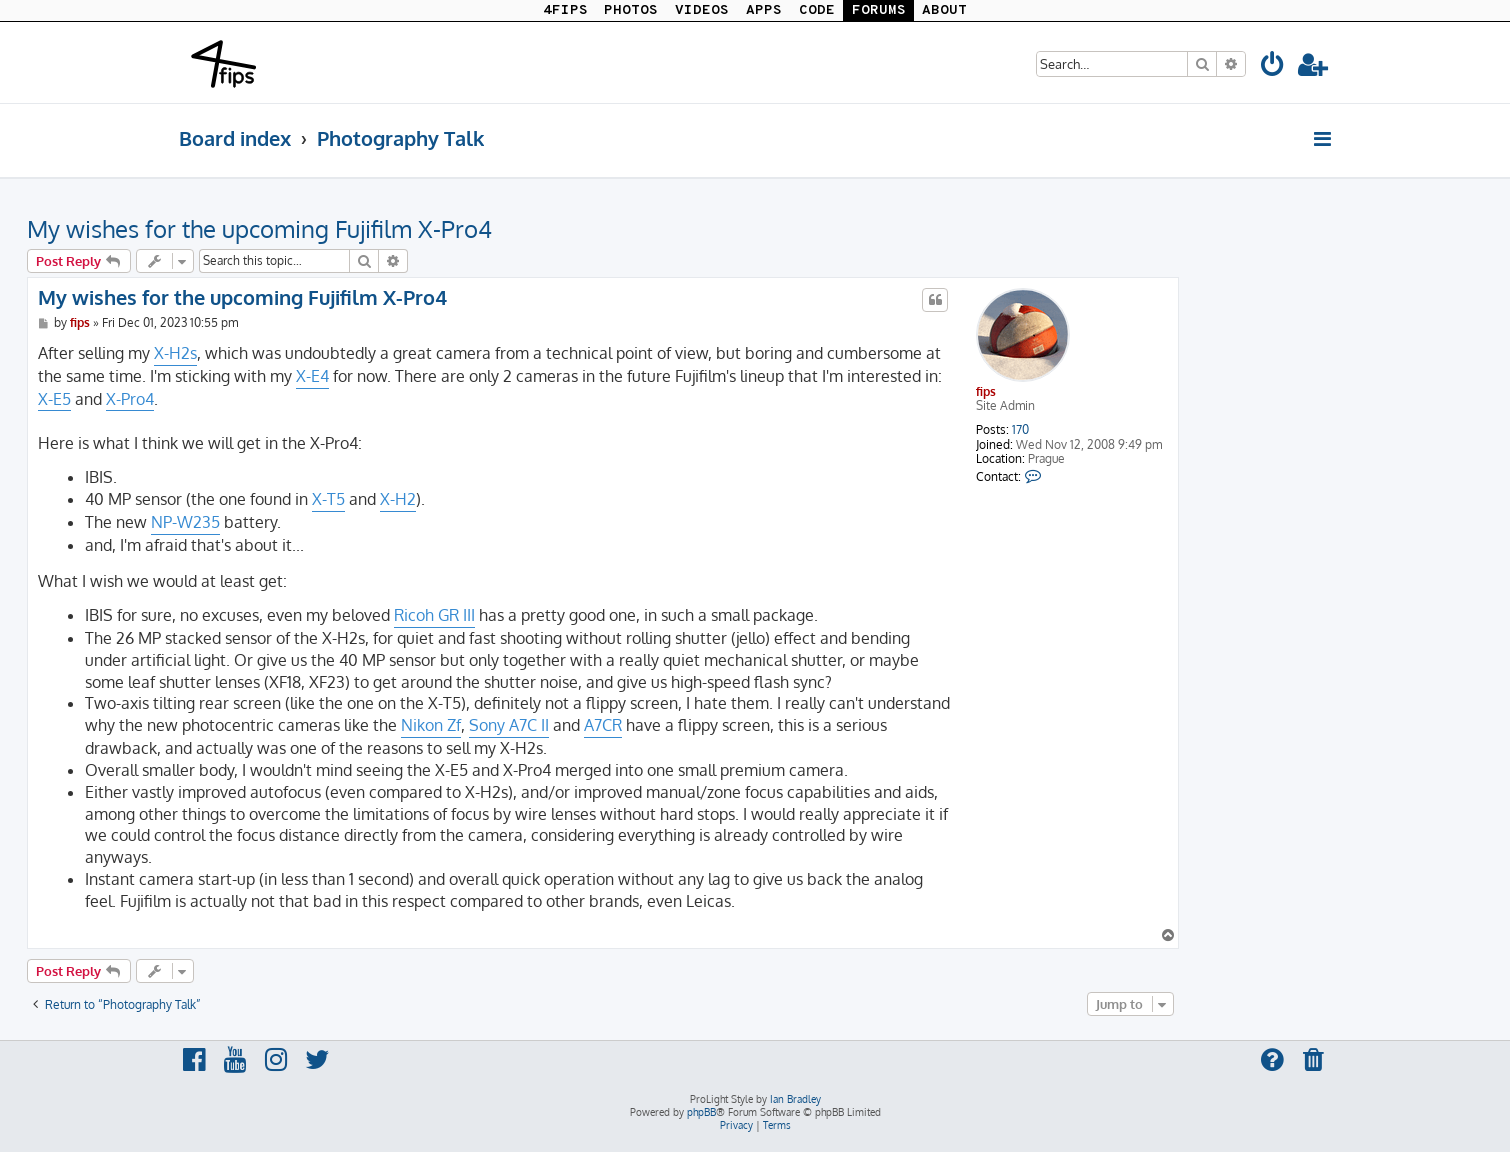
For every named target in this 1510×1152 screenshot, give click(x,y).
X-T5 (328, 499)
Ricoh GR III (434, 615)
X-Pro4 (130, 399)
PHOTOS (631, 10)
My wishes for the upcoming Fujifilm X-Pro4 (259, 228)
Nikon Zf (431, 725)
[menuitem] (1273, 67)
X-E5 (54, 399)
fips (986, 391)
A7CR (603, 725)
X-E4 (312, 376)
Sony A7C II (509, 725)
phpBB (701, 1112)
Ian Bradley (795, 1099)
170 (1020, 430)
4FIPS (565, 10)
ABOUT (944, 10)
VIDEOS (702, 10)
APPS (764, 10)
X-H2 (398, 499)
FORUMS (879, 10)
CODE (817, 10)
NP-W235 (185, 522)
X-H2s (175, 353)
